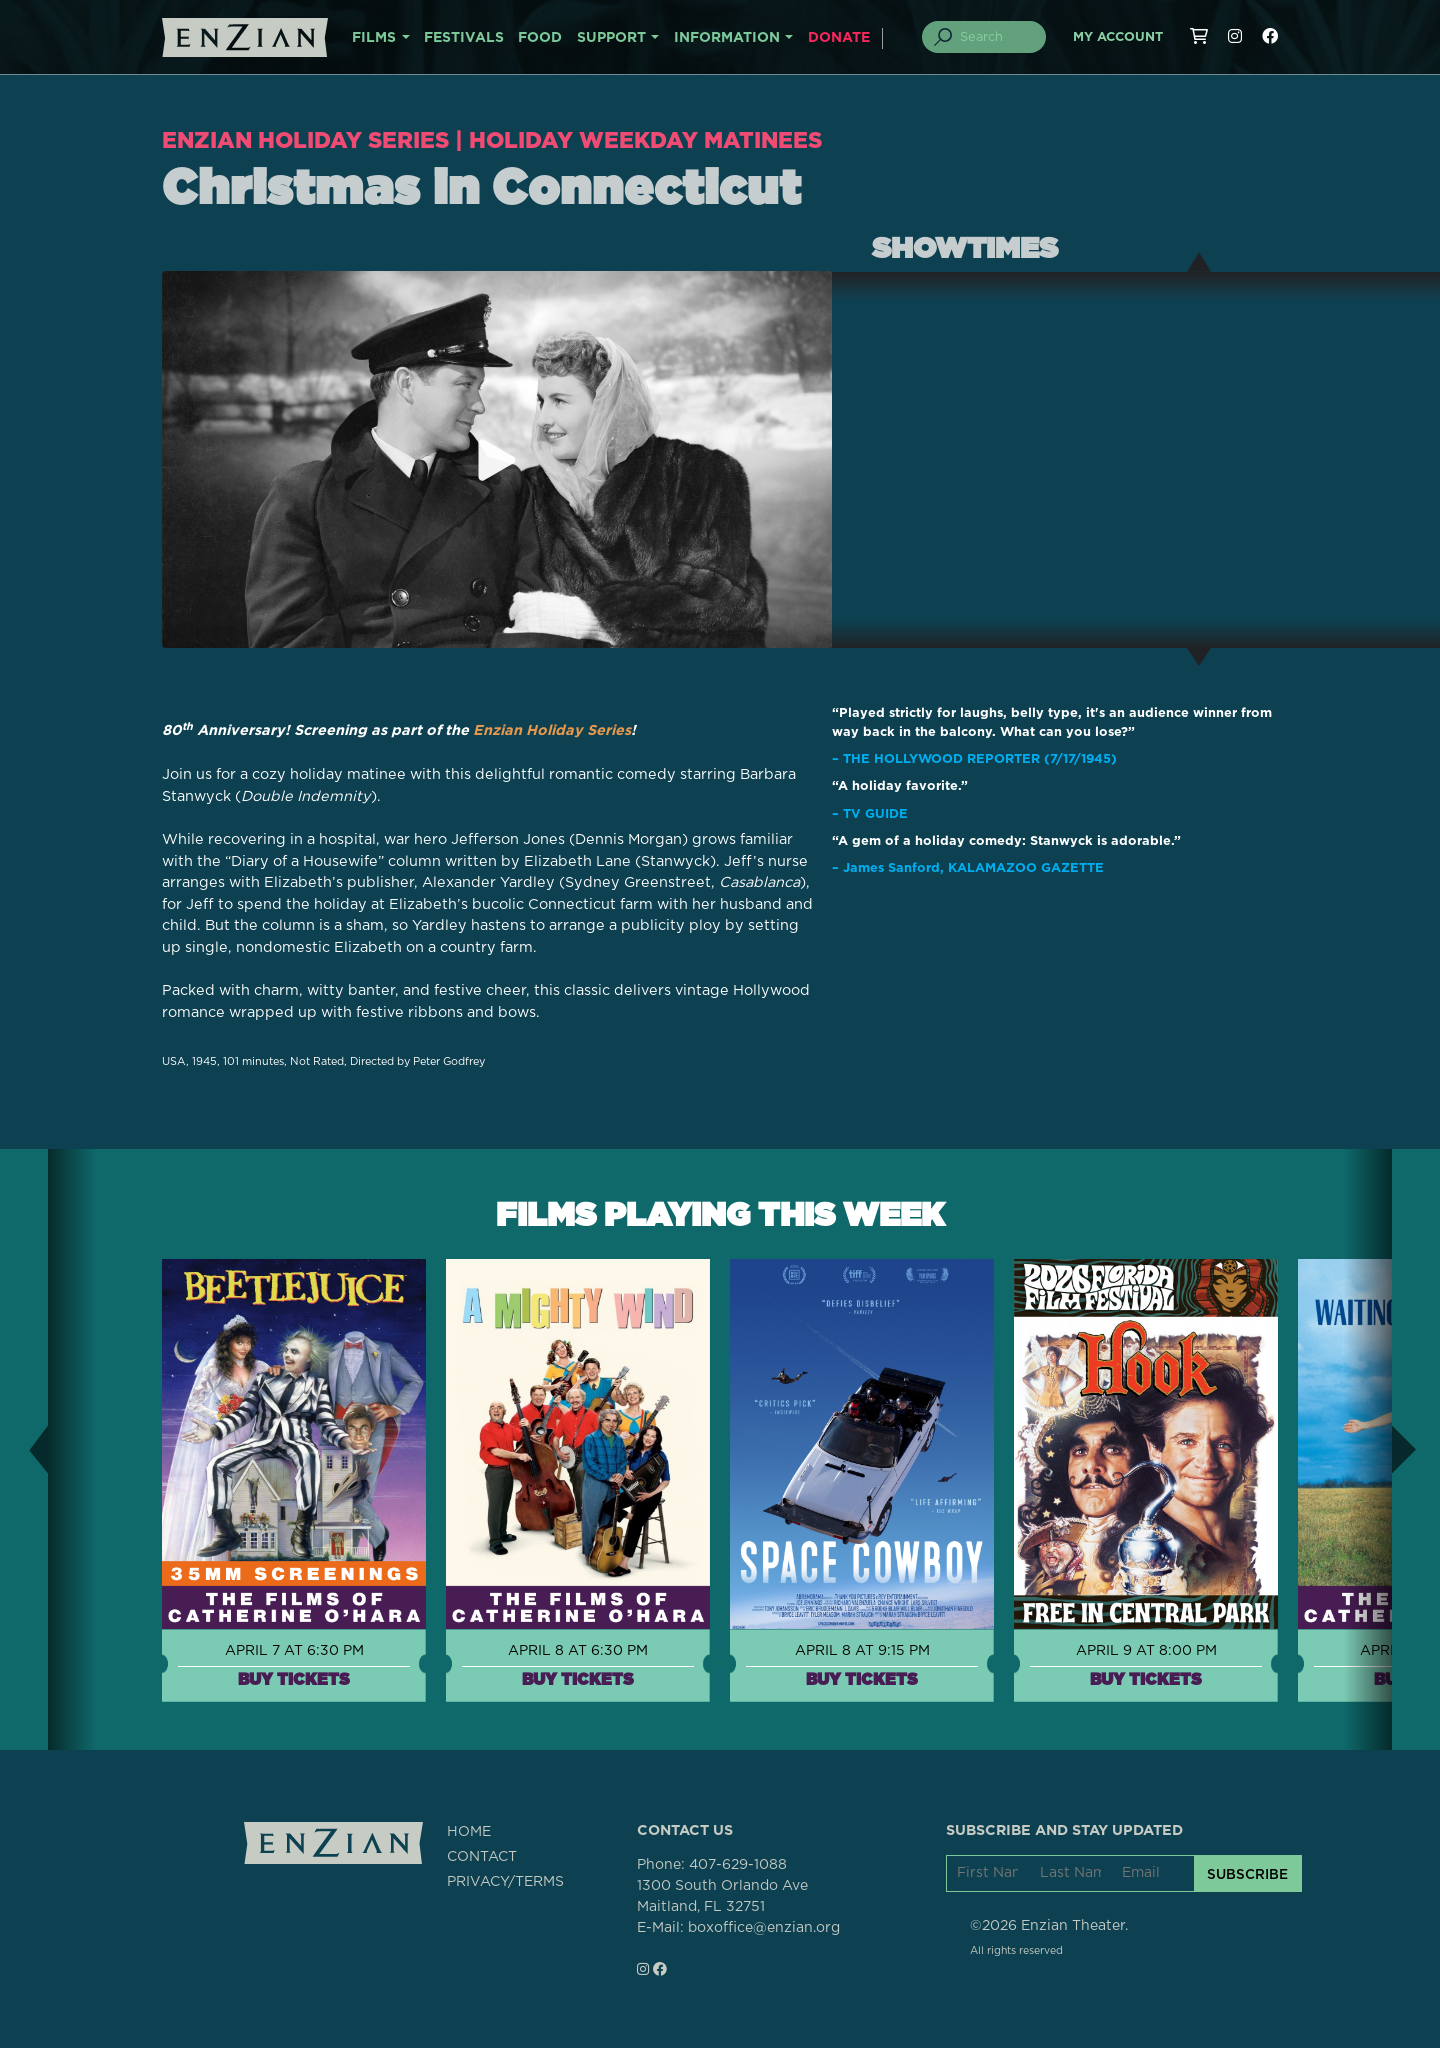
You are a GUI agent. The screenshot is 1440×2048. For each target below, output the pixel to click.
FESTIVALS (464, 38)
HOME (469, 1830)
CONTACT (482, 1855)
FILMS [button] (374, 38)
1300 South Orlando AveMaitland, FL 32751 (722, 1895)
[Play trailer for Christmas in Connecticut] (497, 459)
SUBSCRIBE (1247, 1872)
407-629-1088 (738, 1864)
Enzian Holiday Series (308, 139)
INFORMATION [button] (727, 38)
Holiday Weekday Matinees (652, 139)
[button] (24, 1447)
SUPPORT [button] (611, 38)
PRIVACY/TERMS (505, 1880)
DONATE (839, 38)
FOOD (540, 38)
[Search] (996, 37)
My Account (1118, 37)
